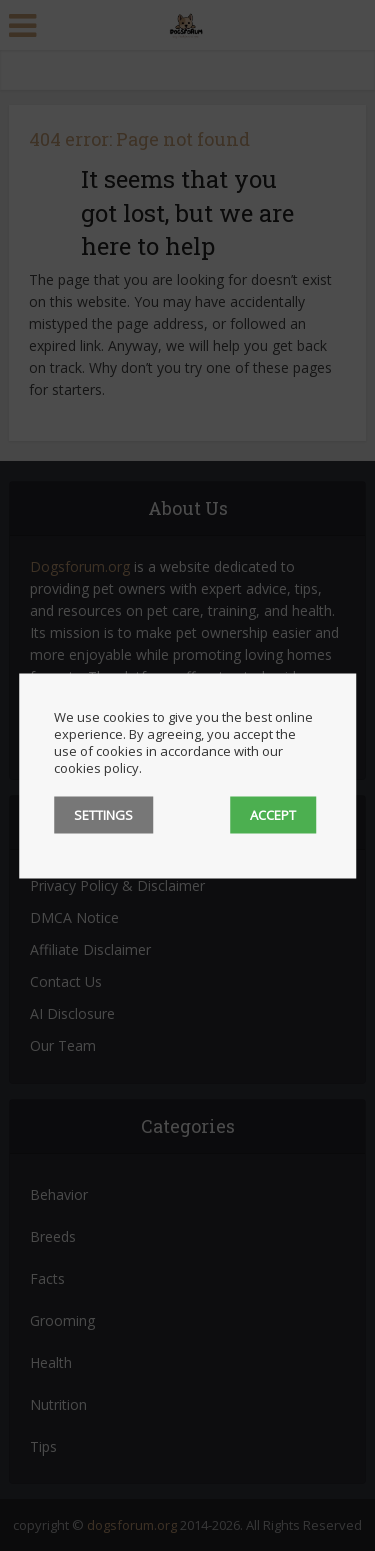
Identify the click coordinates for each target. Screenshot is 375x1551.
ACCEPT (273, 814)
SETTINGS (103, 814)
